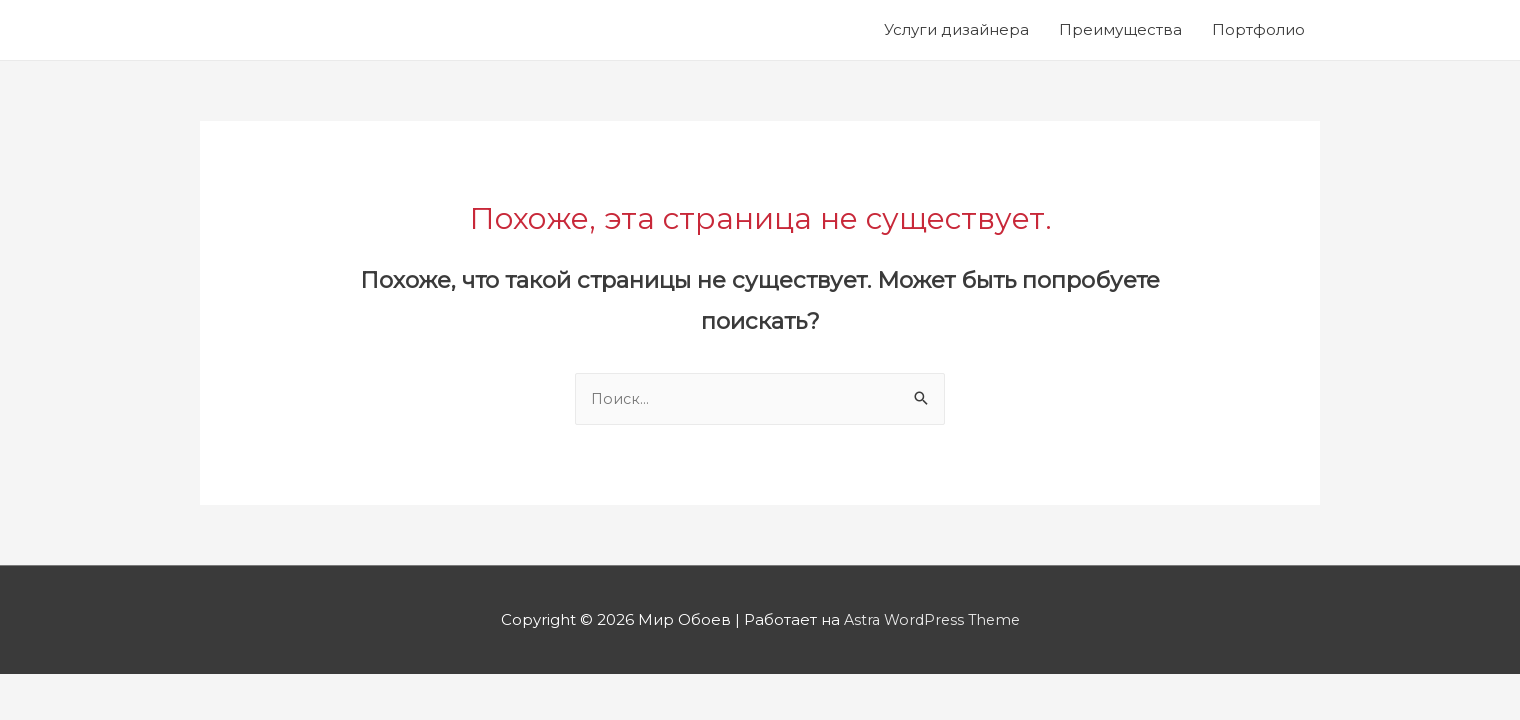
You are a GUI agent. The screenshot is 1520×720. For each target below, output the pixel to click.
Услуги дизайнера (956, 29)
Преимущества (1120, 29)
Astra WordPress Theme (932, 620)
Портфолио (1258, 29)
